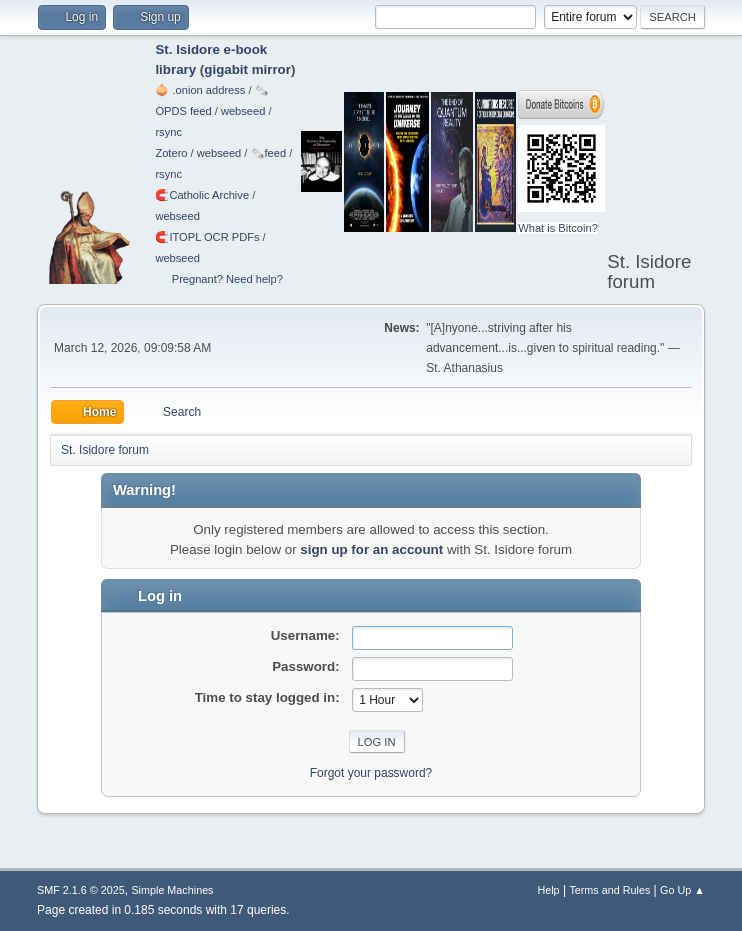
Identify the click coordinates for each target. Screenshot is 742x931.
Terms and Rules (609, 890)
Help (548, 890)
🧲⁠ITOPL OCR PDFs (207, 237)
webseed (243, 111)
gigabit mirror (247, 69)
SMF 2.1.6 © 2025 (81, 890)
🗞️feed (269, 153)
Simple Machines (172, 890)
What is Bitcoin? (558, 228)
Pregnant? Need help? (227, 279)
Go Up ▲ (682, 890)
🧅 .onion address (200, 90)
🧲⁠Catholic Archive (202, 195)
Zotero (171, 153)
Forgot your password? (371, 773)
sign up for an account (371, 549)
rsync (168, 132)
